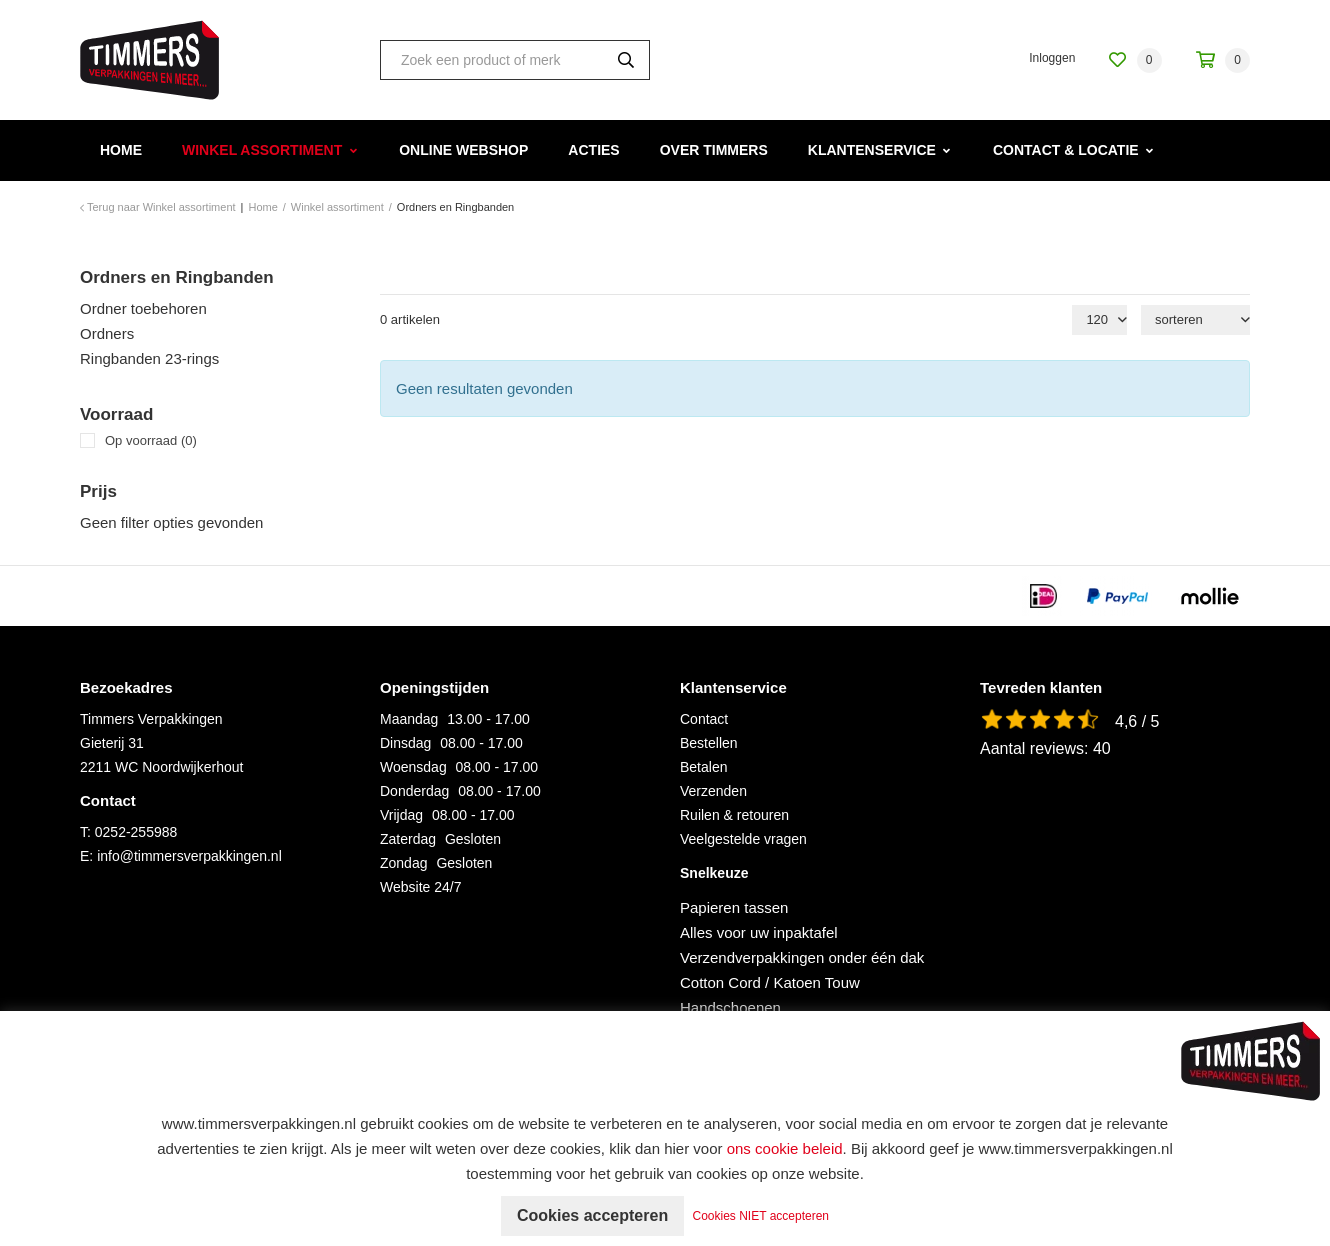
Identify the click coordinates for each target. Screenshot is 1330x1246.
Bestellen (709, 743)
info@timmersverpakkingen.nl (189, 856)
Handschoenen (730, 1007)
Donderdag (414, 791)
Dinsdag (405, 743)
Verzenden (713, 791)
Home (121, 150)
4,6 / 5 (1137, 721)
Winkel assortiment (262, 150)
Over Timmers (714, 150)
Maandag (409, 719)
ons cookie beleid (785, 1148)
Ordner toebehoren (143, 308)
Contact (704, 719)
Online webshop (463, 150)
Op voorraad (151, 440)
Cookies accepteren (592, 1215)
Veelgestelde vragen (743, 839)
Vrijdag (401, 815)
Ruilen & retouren (734, 815)
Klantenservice (872, 150)
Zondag (403, 863)
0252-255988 (136, 832)
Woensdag (413, 767)
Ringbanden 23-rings (149, 358)
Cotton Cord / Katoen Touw (770, 982)
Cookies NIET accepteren (761, 1216)
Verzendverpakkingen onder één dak (802, 957)
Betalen (703, 767)
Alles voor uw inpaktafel (759, 932)
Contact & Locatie (1066, 150)
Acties (593, 150)
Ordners (107, 333)
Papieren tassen (734, 907)
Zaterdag (408, 839)
